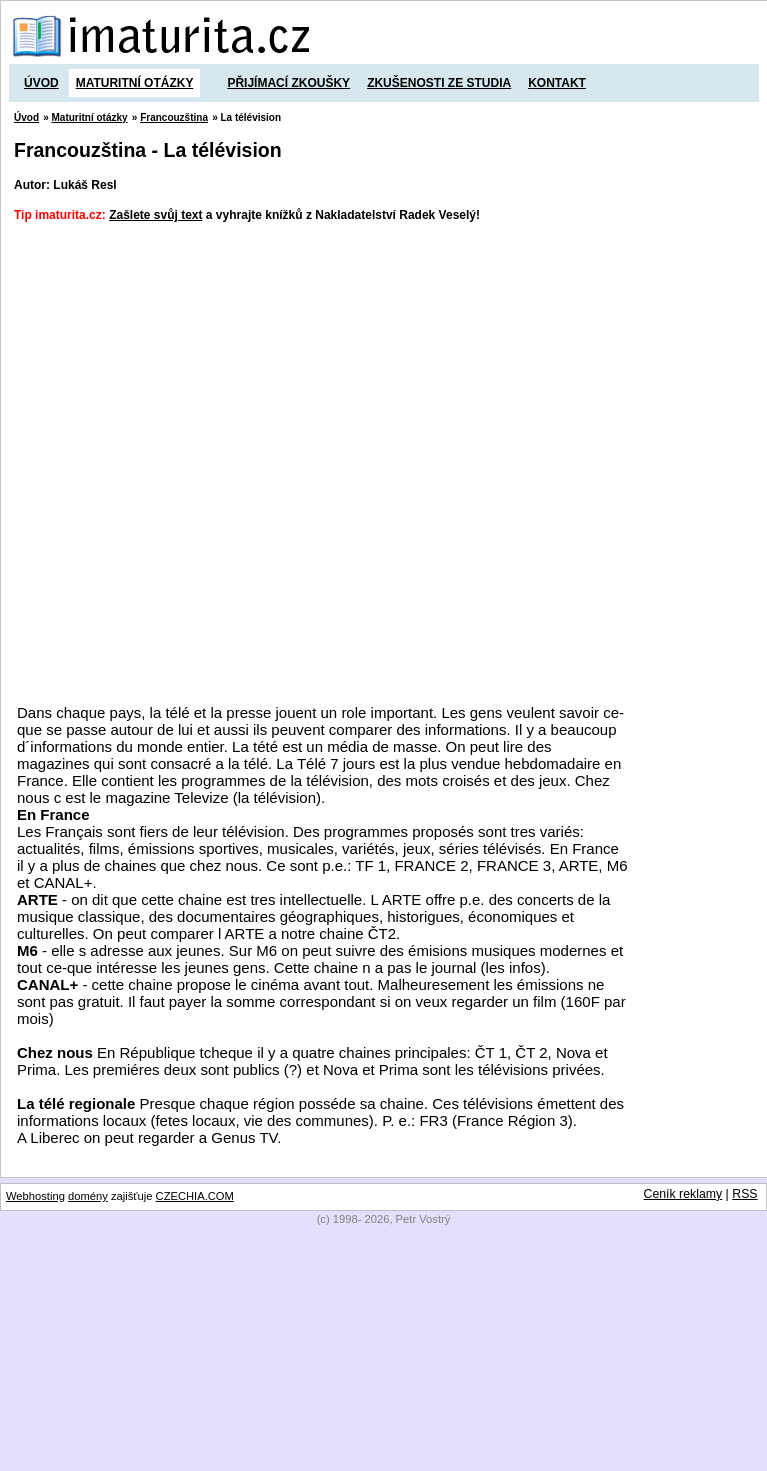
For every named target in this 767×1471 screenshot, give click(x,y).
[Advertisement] (220, 462)
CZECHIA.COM (195, 1196)
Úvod (41, 83)
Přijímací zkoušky (288, 83)
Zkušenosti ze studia (439, 83)
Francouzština (174, 117)
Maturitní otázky (135, 83)
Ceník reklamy (683, 1194)
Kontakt (557, 83)
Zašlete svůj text (155, 215)
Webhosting (35, 1196)
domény (88, 1196)
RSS (744, 1194)
